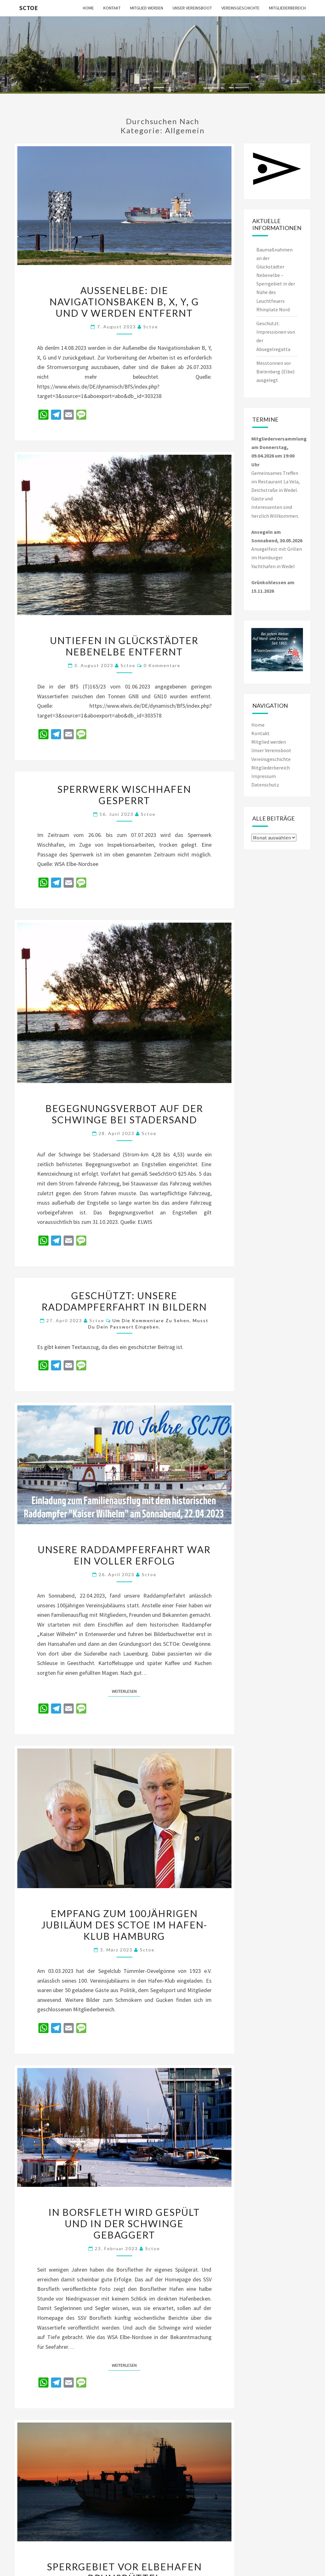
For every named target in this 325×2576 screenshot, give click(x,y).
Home (88, 8)
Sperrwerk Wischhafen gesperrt (124, 794)
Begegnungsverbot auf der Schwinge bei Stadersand (124, 1114)
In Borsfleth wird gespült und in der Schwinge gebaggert (124, 2223)
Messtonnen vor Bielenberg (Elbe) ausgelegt (275, 371)
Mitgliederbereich (287, 8)
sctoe (150, 326)
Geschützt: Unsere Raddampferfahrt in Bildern (124, 1301)
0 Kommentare (162, 665)
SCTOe (28, 8)
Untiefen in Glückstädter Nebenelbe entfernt (124, 646)
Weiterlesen (126, 1691)
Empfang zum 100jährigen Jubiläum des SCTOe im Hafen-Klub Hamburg (124, 1925)
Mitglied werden (146, 8)
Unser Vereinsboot (192, 8)
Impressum (263, 776)
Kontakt (112, 8)
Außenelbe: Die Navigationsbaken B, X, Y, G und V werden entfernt (124, 302)
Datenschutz (265, 784)
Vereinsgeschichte (240, 8)
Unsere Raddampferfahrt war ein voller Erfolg (124, 1555)
